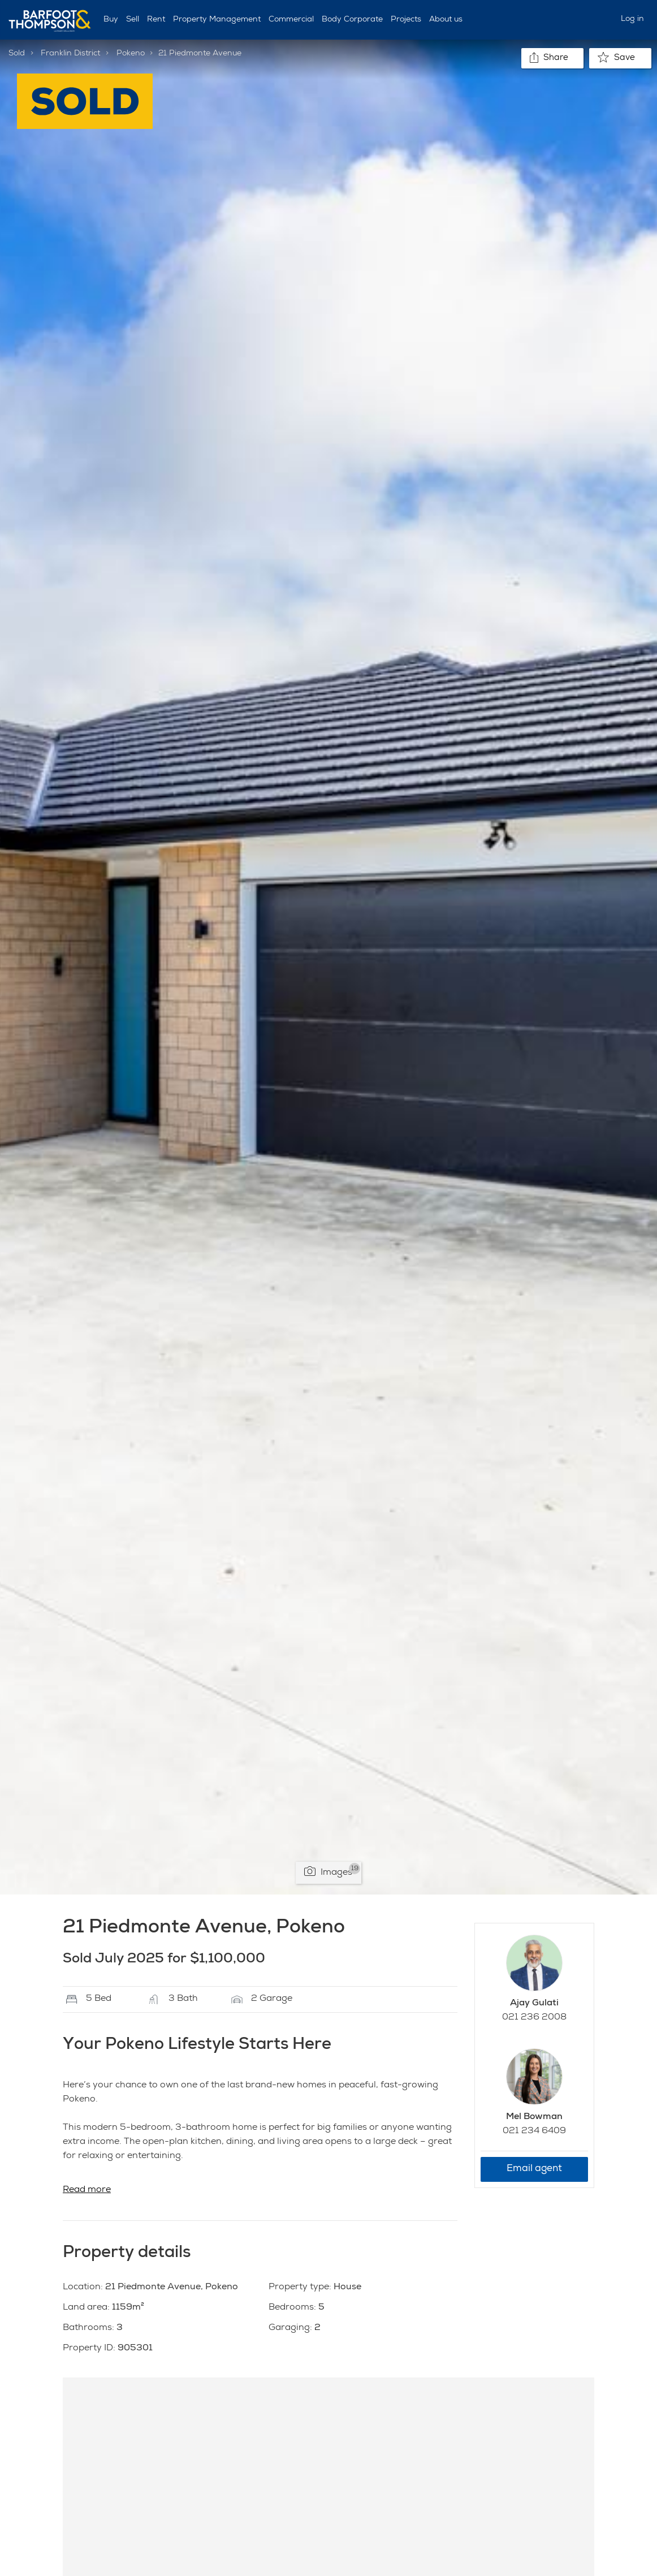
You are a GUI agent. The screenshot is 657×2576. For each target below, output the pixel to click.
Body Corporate (352, 20)
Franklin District (70, 54)
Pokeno (130, 54)
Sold (16, 54)
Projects (406, 20)
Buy (110, 20)
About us (446, 20)
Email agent (534, 2169)
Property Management (217, 20)
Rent (156, 20)
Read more (87, 2190)
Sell (132, 20)
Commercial (291, 20)
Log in (632, 19)
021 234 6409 (534, 2131)
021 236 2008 (534, 2017)
